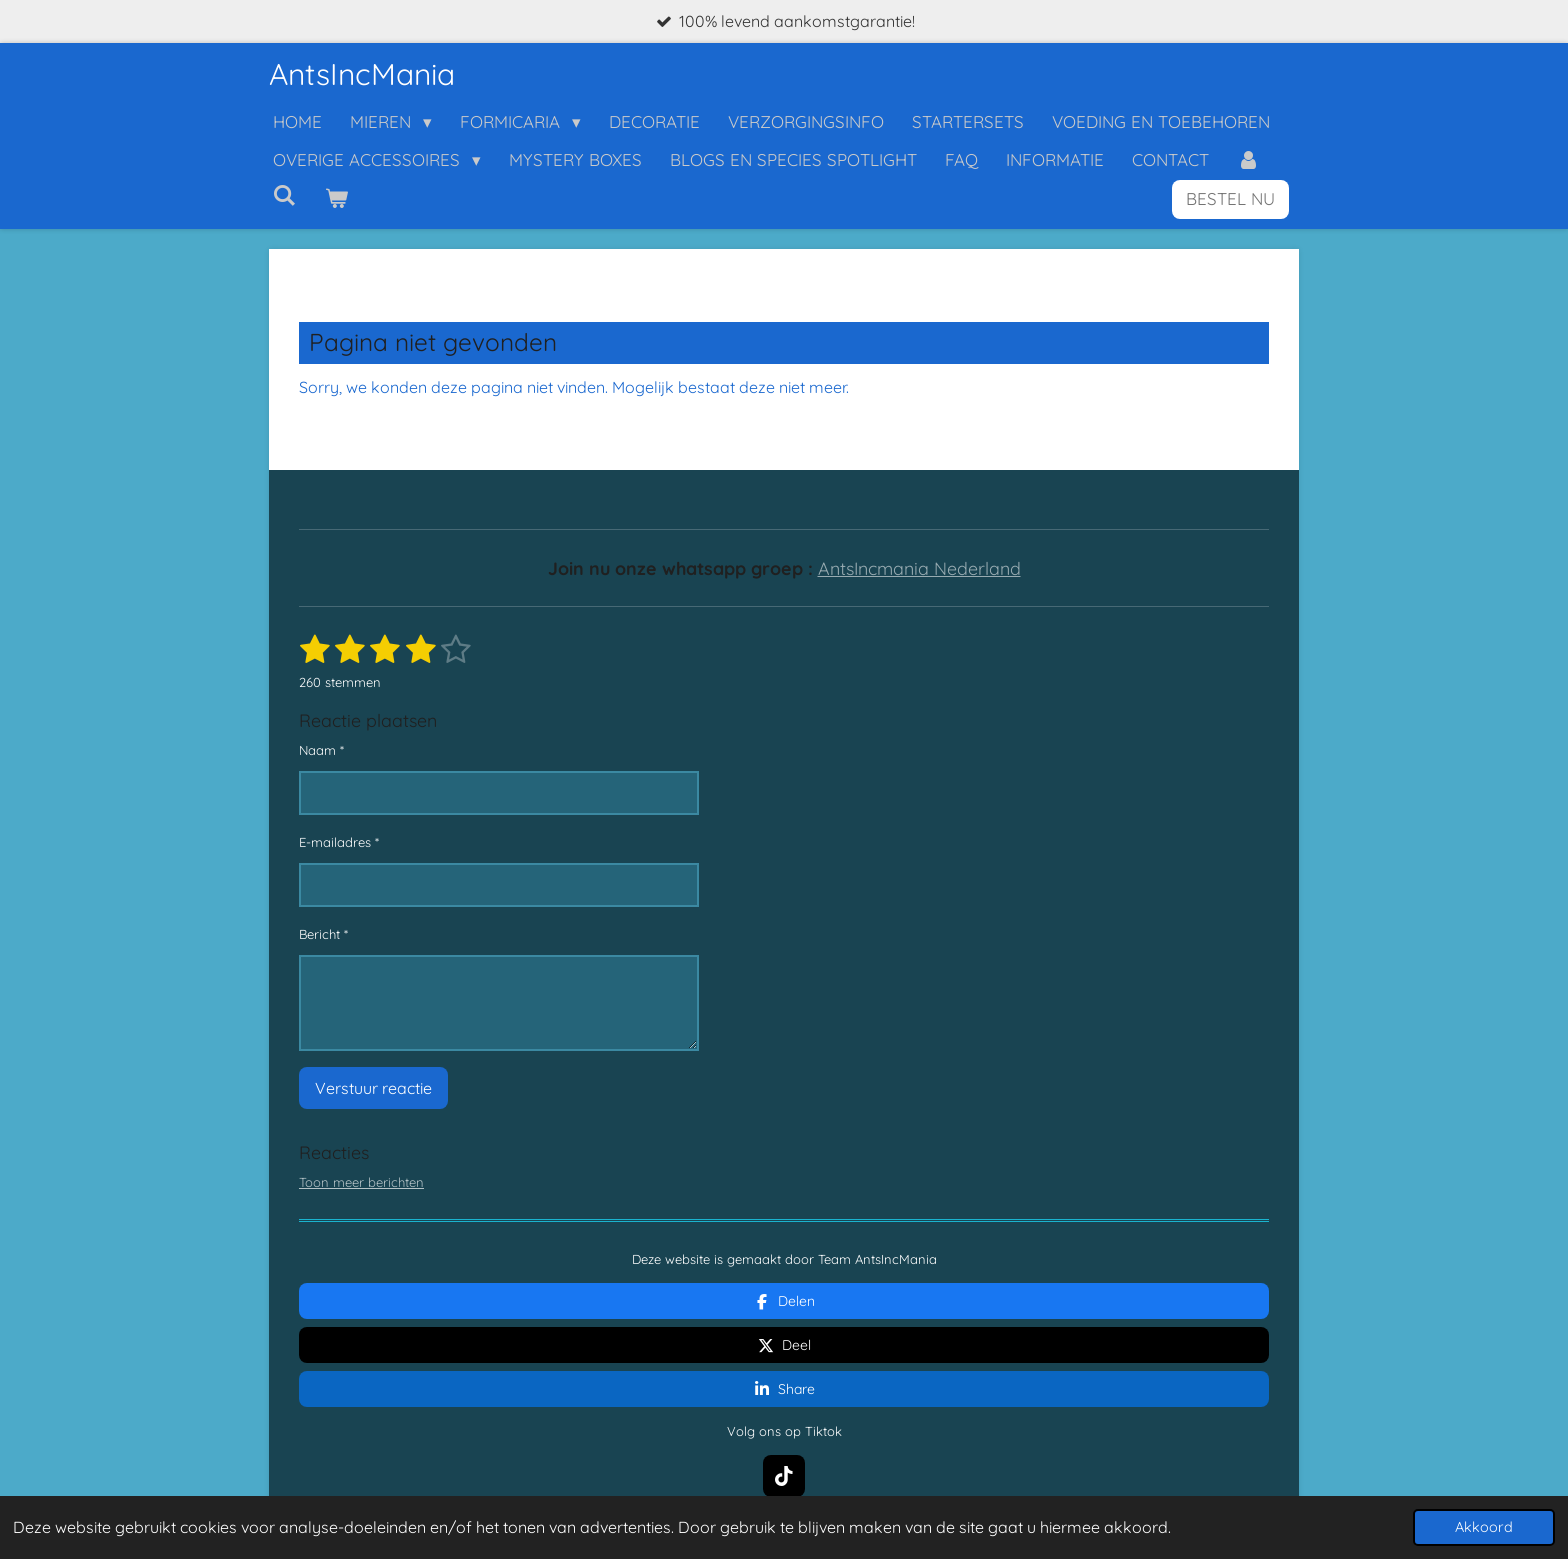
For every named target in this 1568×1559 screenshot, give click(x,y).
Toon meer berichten (361, 1182)
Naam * (321, 750)
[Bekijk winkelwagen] (337, 199)
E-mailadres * (339, 842)
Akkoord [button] (1484, 1527)
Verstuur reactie (373, 1088)
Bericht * (323, 934)
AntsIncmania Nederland (919, 568)
